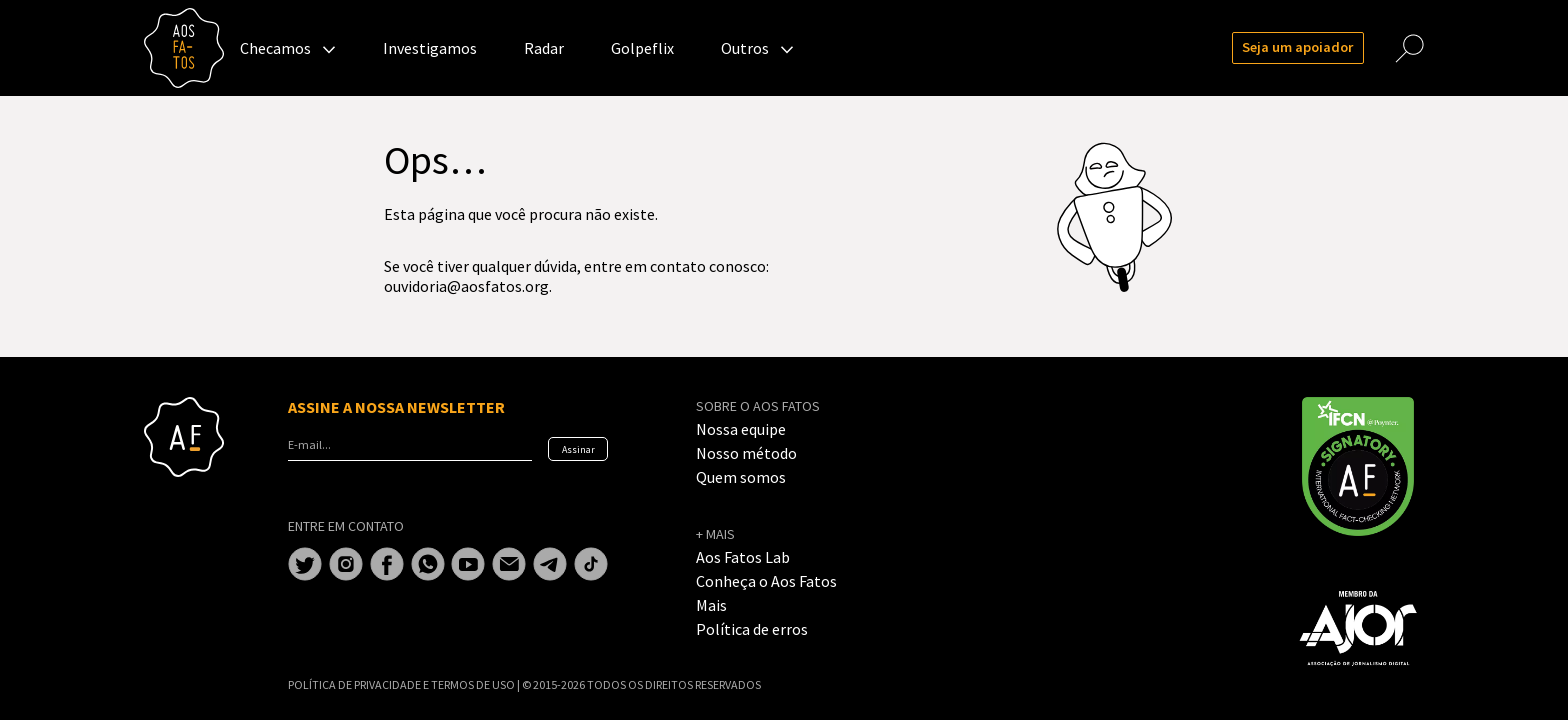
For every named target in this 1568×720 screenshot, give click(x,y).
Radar (544, 48)
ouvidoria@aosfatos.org (466, 286)
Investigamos (430, 48)
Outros (745, 48)
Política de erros (752, 629)
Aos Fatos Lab (743, 557)
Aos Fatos (184, 48)
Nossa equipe (741, 429)
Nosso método (746, 453)
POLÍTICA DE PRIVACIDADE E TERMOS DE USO (402, 684)
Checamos (275, 48)
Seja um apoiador (1297, 47)
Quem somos (741, 477)
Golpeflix (642, 48)
